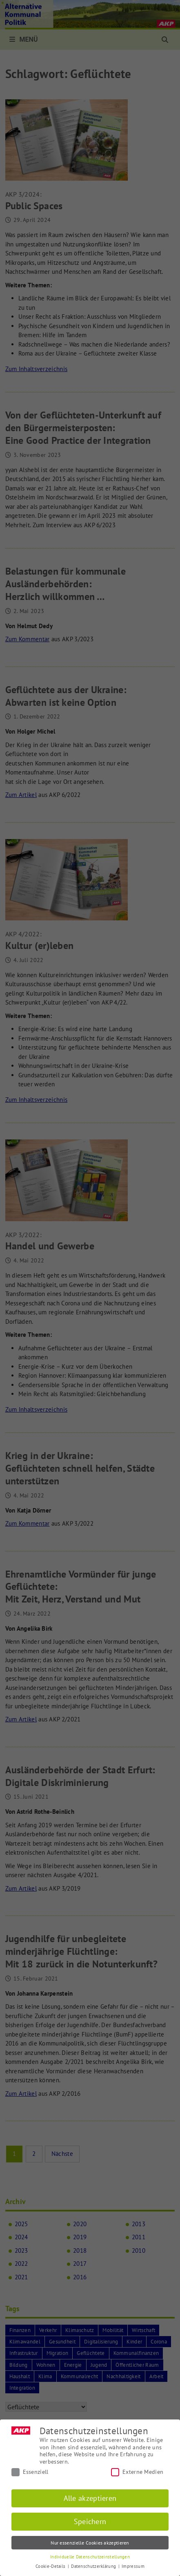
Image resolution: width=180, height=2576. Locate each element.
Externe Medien (137, 2472)
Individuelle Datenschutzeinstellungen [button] (90, 2557)
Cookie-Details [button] (51, 2566)
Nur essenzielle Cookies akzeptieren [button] (90, 2543)
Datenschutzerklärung (94, 2566)
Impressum (133, 2566)
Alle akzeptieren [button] (90, 2498)
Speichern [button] (90, 2521)
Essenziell (30, 2472)
